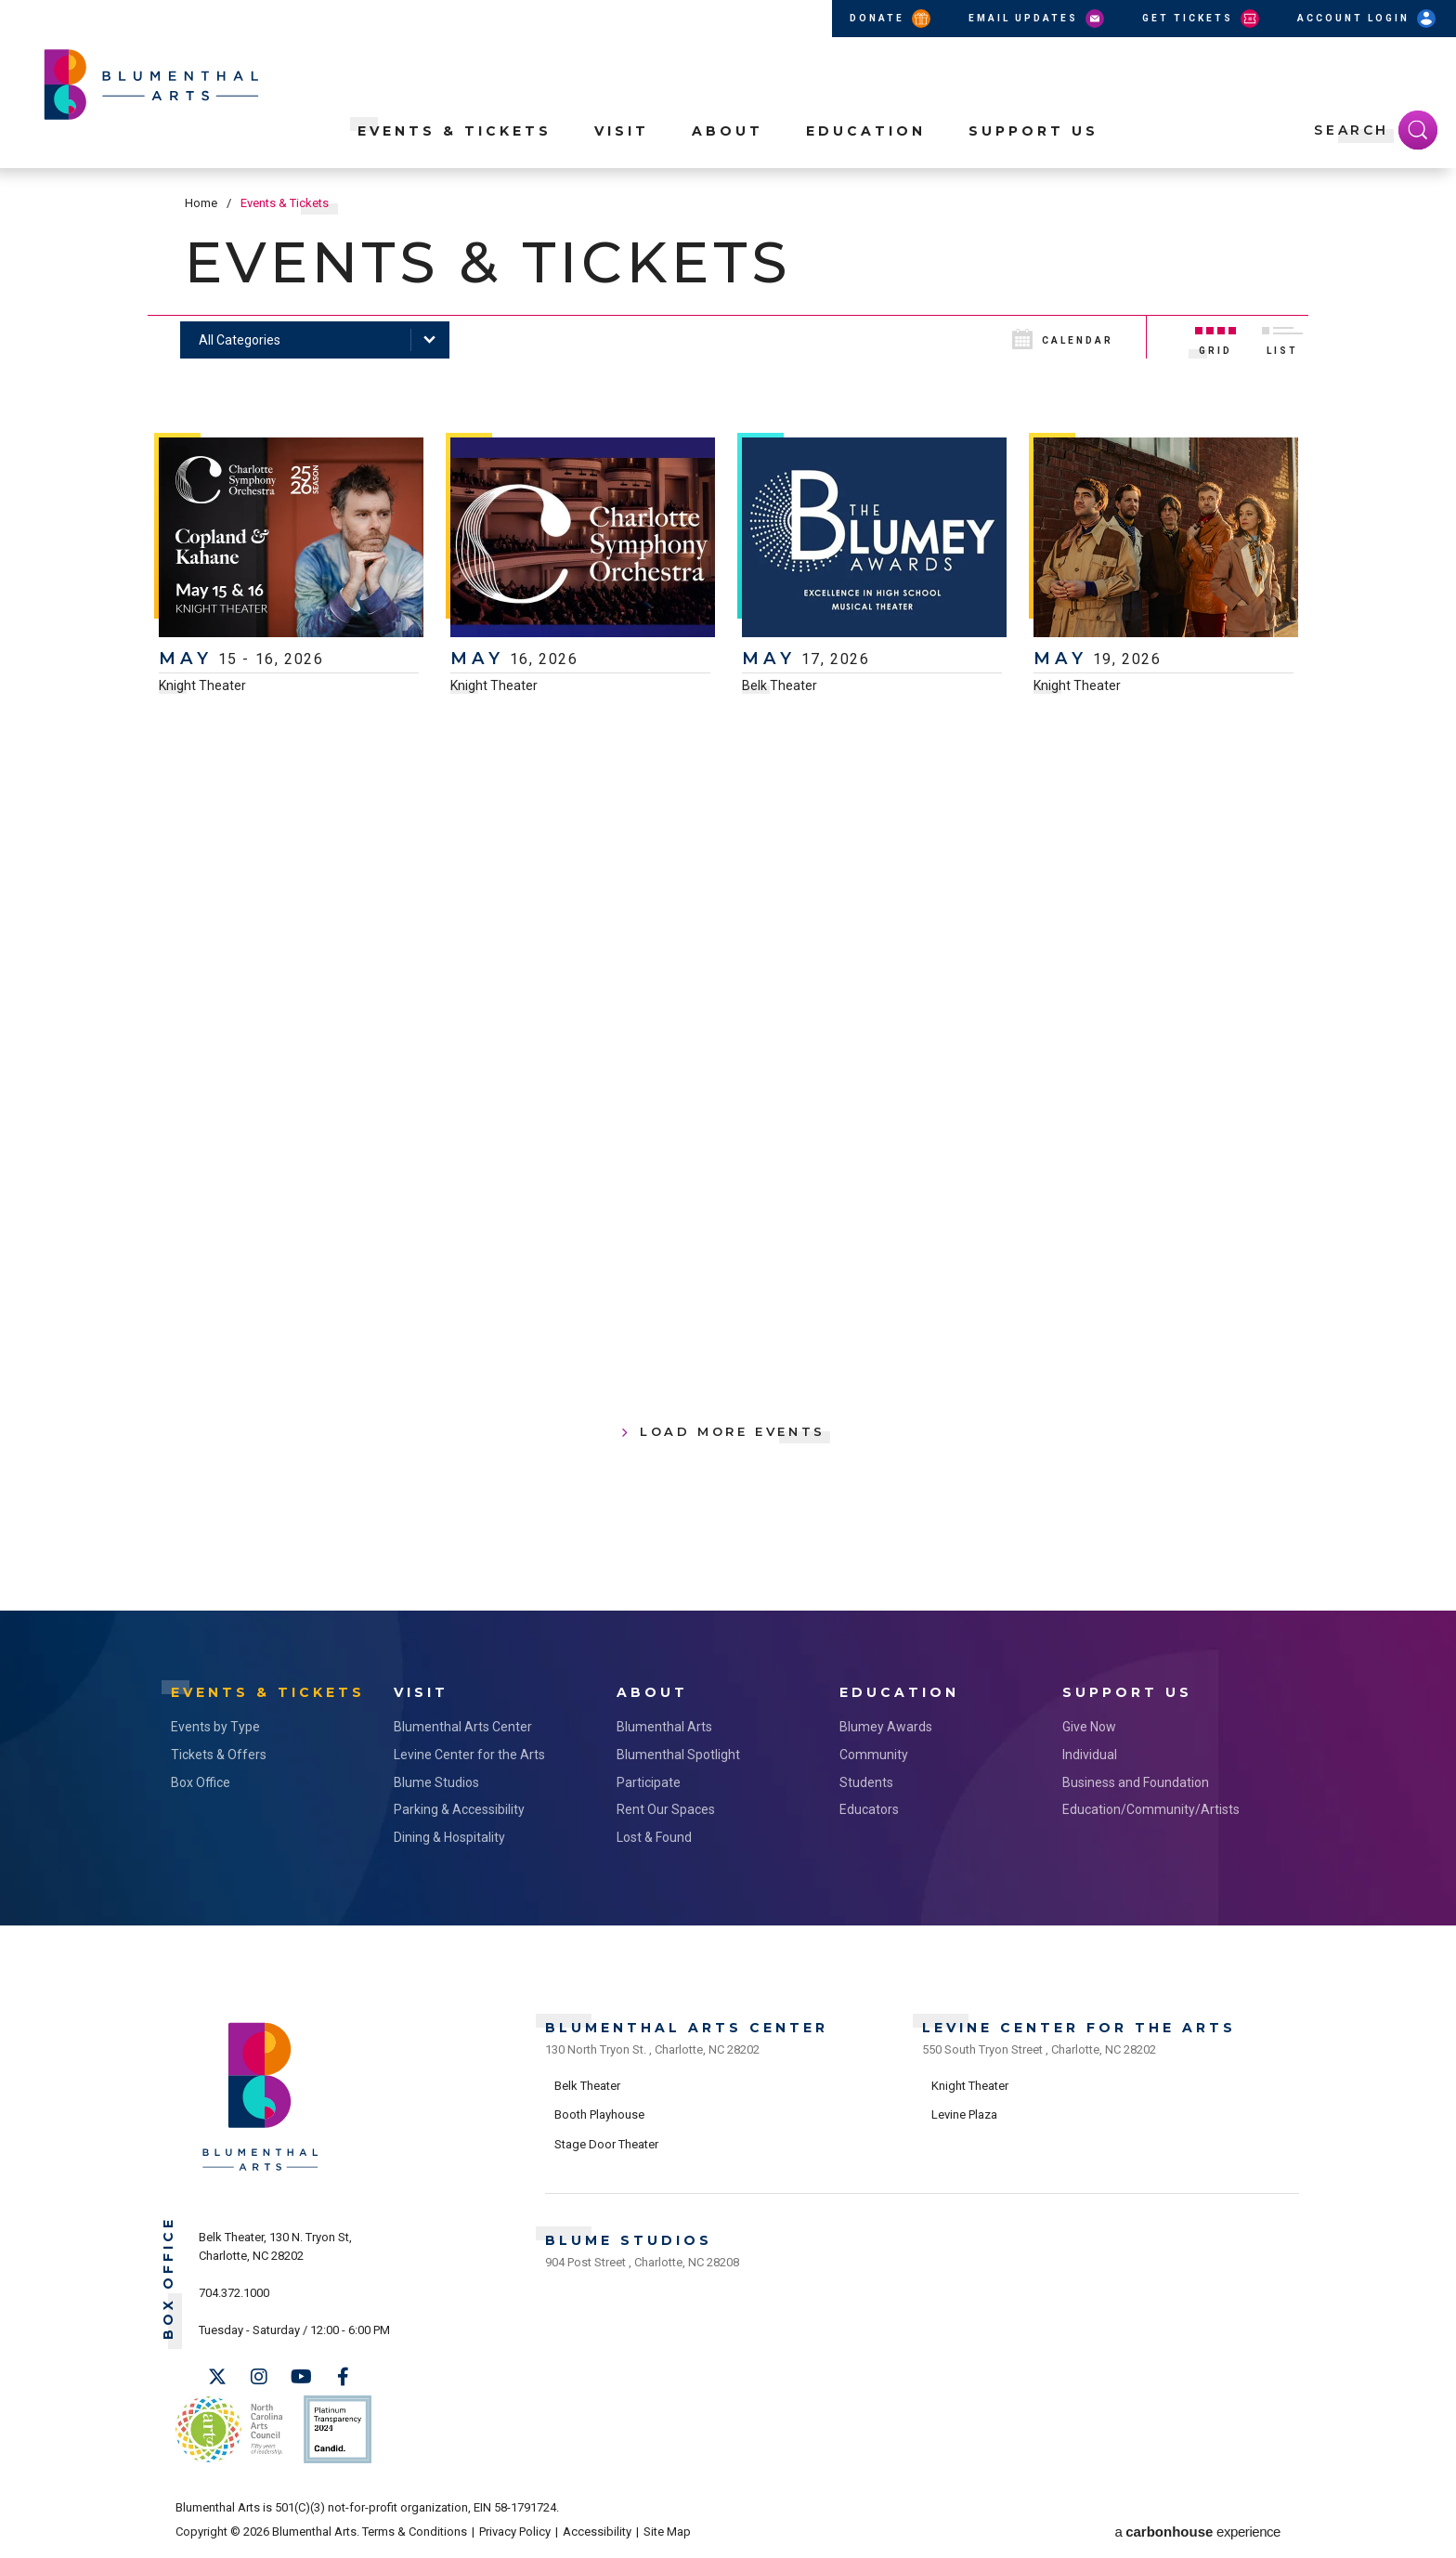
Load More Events (733, 1431)
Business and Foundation (1135, 1782)
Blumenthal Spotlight (678, 1754)
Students (866, 1782)
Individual (1089, 1754)
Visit (621, 131)
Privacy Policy (515, 2531)
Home (201, 203)
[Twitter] (217, 2376)
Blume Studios (436, 1782)
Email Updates (1037, 19)
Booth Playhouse (599, 2114)
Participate (649, 1782)
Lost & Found (654, 1837)
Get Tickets (1202, 19)
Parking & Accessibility (459, 1809)
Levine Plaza (964, 2114)
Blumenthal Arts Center (463, 1726)
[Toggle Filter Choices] (314, 340)
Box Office (200, 1782)
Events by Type (215, 1726)
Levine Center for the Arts (469, 1754)
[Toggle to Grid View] (1215, 337)
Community (873, 1754)
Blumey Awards (885, 1726)
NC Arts (229, 2429)
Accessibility (597, 2531)
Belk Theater (779, 685)
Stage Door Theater (606, 2144)
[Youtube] (300, 2376)
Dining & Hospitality (449, 1837)
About (727, 131)
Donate (891, 19)
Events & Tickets (455, 131)
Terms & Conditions (414, 2531)
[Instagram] (259, 2376)
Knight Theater (202, 685)
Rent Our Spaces (666, 1809)
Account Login (1367, 19)
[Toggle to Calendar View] (1077, 337)
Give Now (1089, 1726)
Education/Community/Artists (1151, 1809)
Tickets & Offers (218, 1754)
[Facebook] (342, 2376)
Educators (869, 1809)
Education (866, 131)
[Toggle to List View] (1282, 337)
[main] (728, 889)
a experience (1197, 2531)
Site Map (667, 2531)
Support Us (1033, 131)
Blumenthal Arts (664, 1726)
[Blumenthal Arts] (260, 2169)
